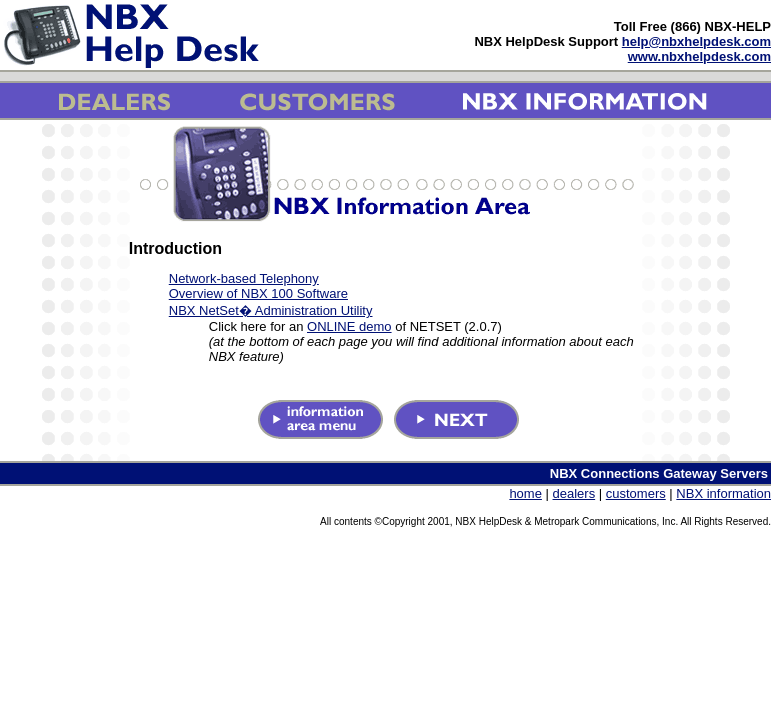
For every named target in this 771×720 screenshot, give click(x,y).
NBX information (723, 493)
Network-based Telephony (244, 278)
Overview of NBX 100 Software (258, 293)
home (525, 493)
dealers (574, 493)
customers (636, 493)
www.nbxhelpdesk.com (699, 56)
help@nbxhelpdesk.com (696, 41)
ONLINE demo (349, 326)
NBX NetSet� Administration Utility (271, 310)
